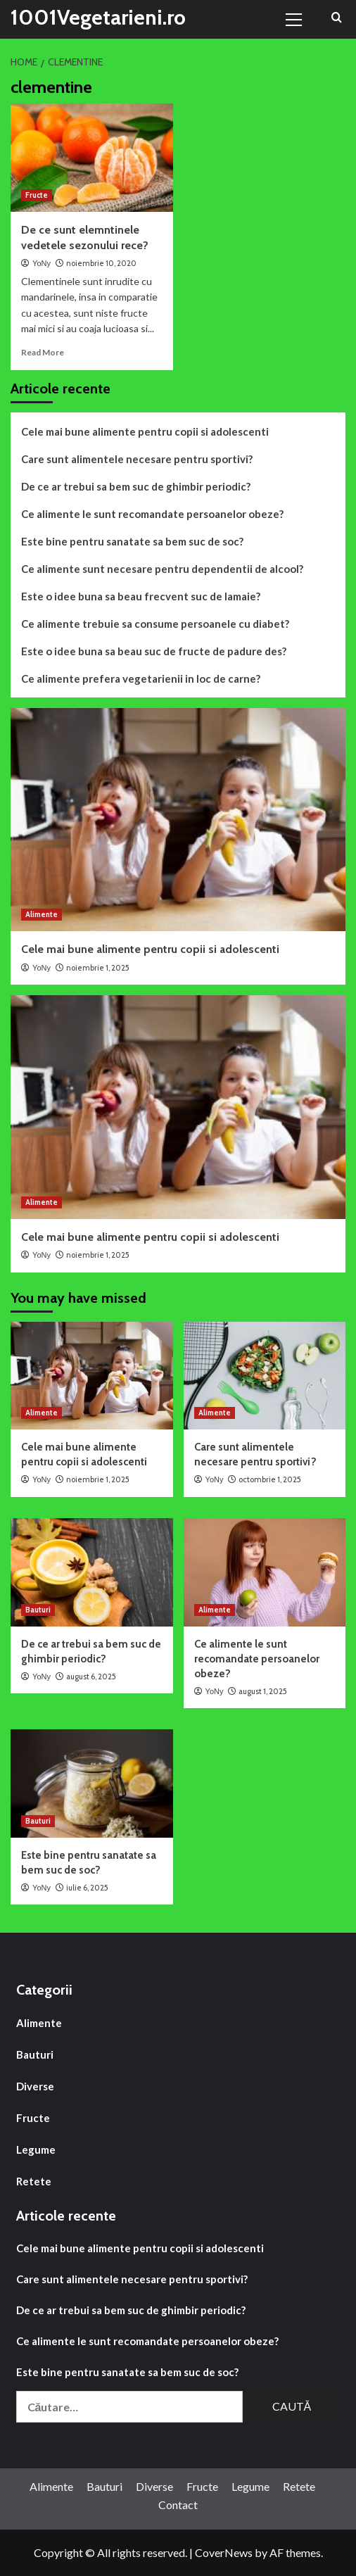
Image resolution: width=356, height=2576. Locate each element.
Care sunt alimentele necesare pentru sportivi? (137, 459)
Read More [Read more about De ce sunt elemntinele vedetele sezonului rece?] (42, 352)
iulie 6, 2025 (87, 1888)
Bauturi (34, 2054)
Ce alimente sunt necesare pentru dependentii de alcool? (162, 568)
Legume (36, 2149)
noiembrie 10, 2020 (101, 263)
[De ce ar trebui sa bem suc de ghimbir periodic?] (92, 1572)
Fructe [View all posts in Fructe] (36, 195)
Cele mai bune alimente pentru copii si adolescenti (145, 431)
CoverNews (224, 2552)
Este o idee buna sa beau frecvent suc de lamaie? (140, 596)
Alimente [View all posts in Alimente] (41, 914)
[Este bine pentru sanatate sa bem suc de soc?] (92, 1783)
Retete (33, 2181)
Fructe (33, 2117)
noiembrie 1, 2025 (97, 968)
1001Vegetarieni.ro (98, 17)
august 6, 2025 (91, 1676)
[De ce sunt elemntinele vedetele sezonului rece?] (92, 157)
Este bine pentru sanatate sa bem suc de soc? (132, 541)
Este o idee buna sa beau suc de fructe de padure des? (153, 651)
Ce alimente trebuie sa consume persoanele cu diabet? (155, 623)
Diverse (35, 2086)
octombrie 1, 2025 (270, 1479)
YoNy (41, 263)
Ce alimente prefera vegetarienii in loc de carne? (140, 678)
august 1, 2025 (263, 1691)
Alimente (39, 2022)
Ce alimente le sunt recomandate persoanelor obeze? (152, 513)
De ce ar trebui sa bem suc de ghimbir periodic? (135, 486)
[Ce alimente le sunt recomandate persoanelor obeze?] (265, 1572)
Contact (178, 2504)
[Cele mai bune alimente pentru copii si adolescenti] (178, 819)
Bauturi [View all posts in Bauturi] (38, 1610)
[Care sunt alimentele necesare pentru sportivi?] (265, 1376)
